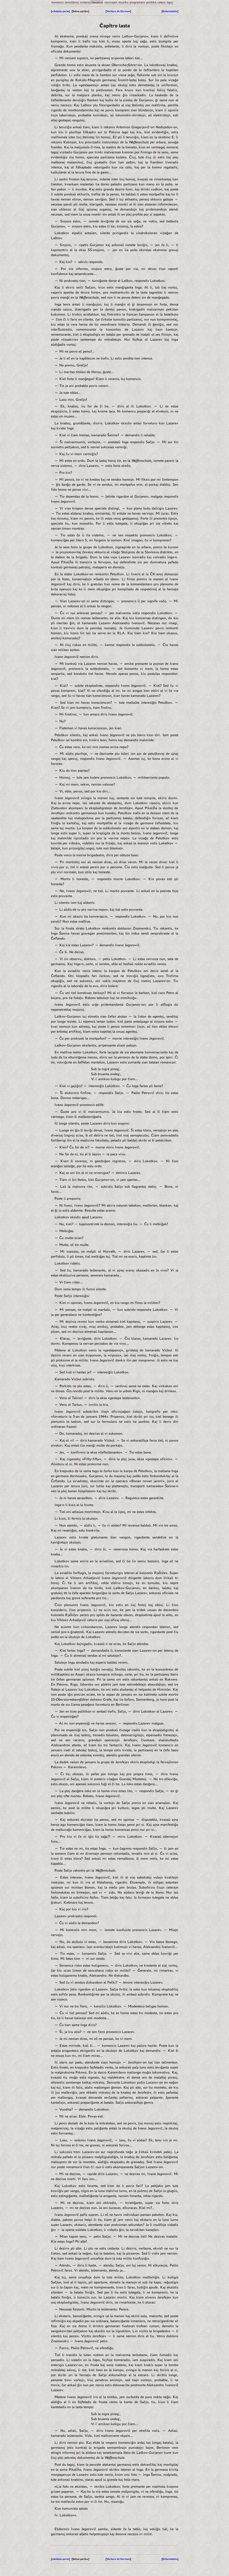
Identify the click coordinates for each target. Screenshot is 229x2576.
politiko (151, 2)
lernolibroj (72, 2)
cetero (162, 2)
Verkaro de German (118, 11)
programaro (137, 2)
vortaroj (85, 2)
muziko (123, 2)
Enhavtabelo (169, 11)
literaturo (97, 2)
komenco (58, 2)
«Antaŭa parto (60, 11)
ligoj (170, 2)
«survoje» (110, 2)
